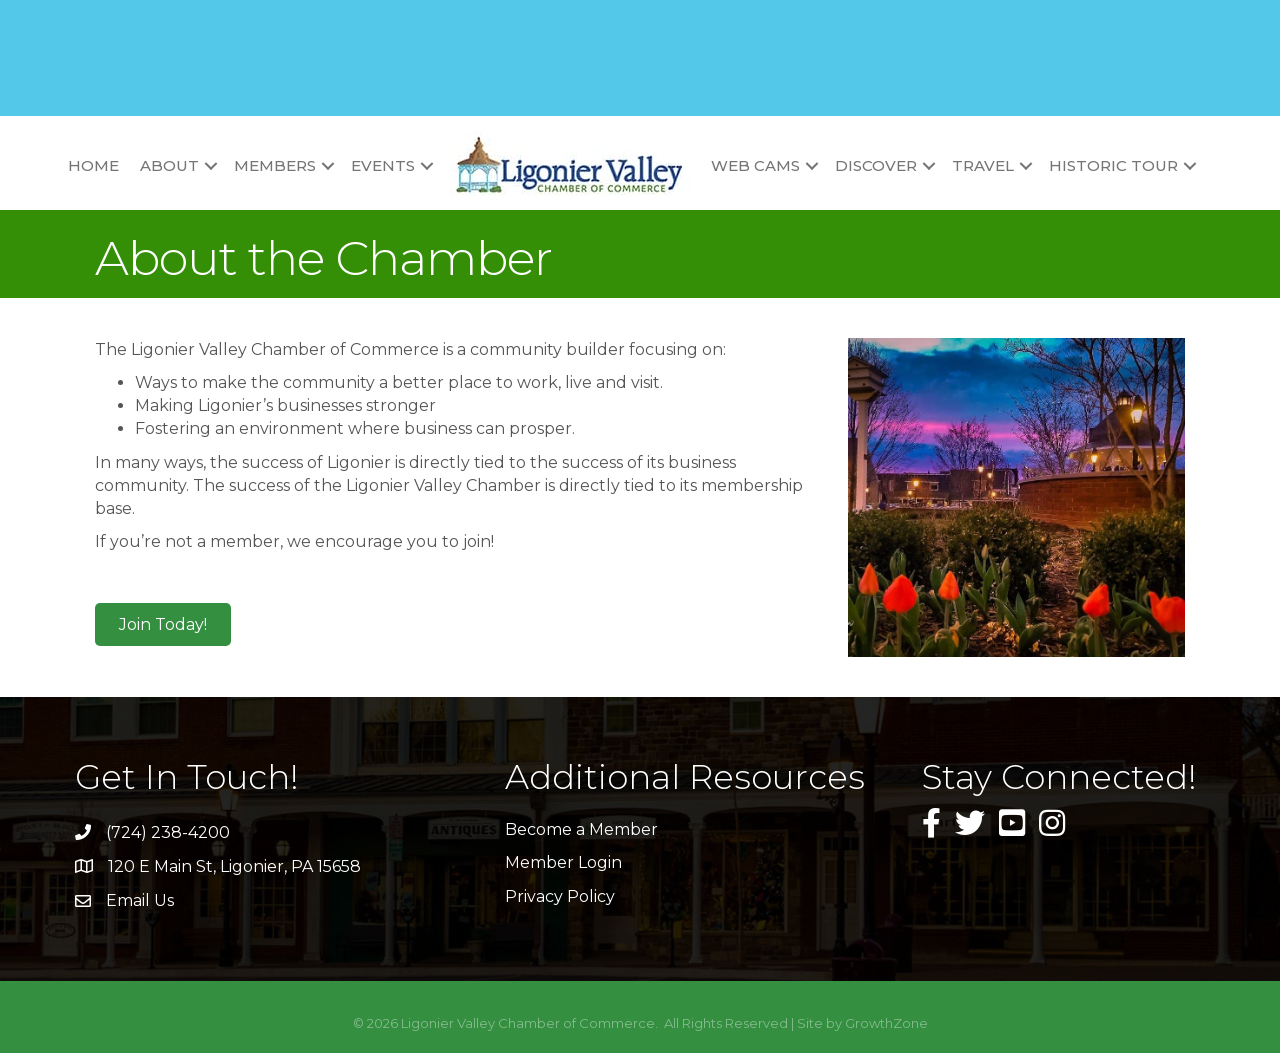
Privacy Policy (560, 896)
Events (383, 165)
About (169, 165)
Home (93, 165)
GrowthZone (886, 1023)
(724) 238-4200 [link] (168, 832)
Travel (983, 165)
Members (275, 165)
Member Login (563, 862)
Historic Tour (1113, 165)
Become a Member (581, 829)
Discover (876, 165)
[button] (163, 624)
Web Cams (755, 165)
